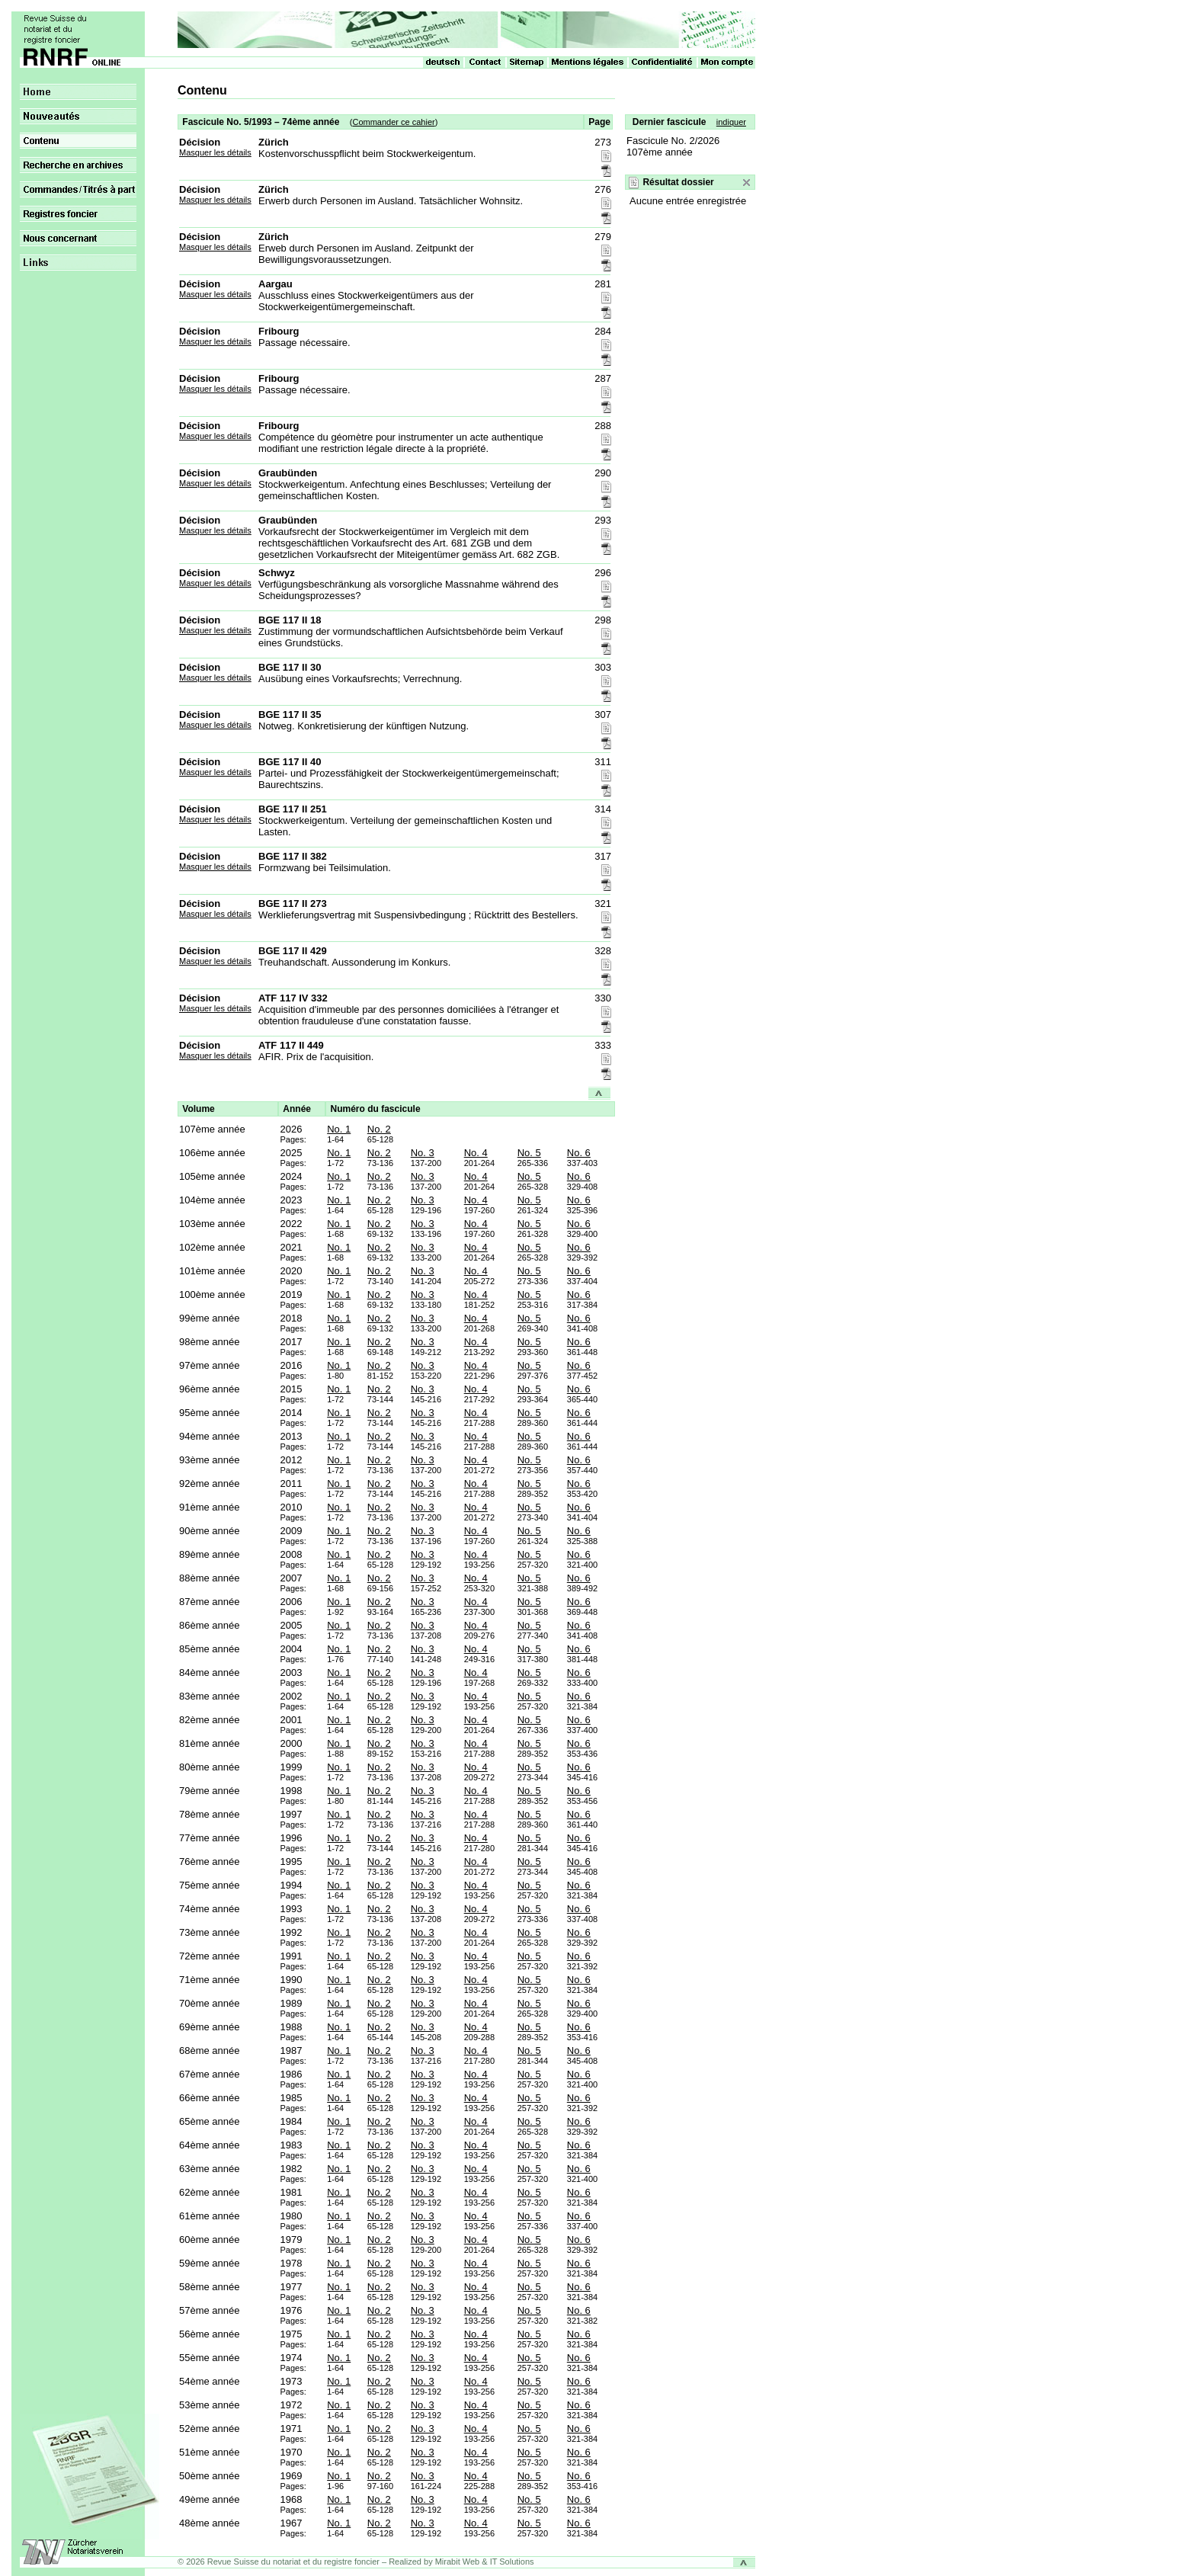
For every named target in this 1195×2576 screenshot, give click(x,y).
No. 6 (579, 1152)
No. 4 (476, 1152)
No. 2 (379, 1129)
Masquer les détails (215, 152)
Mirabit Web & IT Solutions (484, 2561)
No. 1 (339, 1129)
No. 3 (422, 1152)
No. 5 (529, 1152)
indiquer (731, 122)
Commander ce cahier (393, 122)
